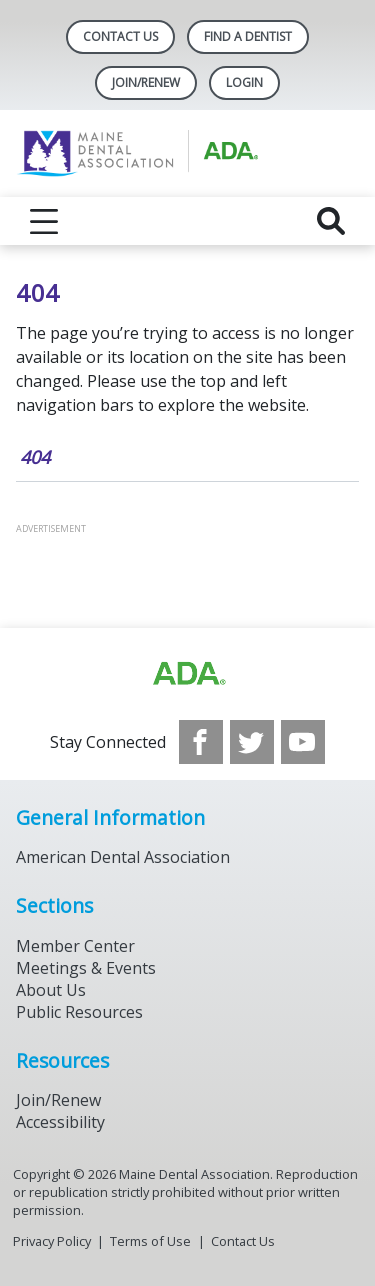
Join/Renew (146, 82)
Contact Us (120, 36)
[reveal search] (331, 221)
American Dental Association (123, 857)
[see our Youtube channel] (303, 742)
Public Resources (79, 1012)
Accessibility (60, 1122)
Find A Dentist (248, 36)
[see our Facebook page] (201, 742)
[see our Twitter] (252, 742)
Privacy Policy (52, 1241)
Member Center (75, 946)
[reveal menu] (44, 221)
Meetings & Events (86, 968)
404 (35, 457)
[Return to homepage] (187, 153)
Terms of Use (150, 1241)
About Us (51, 990)
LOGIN (244, 82)
